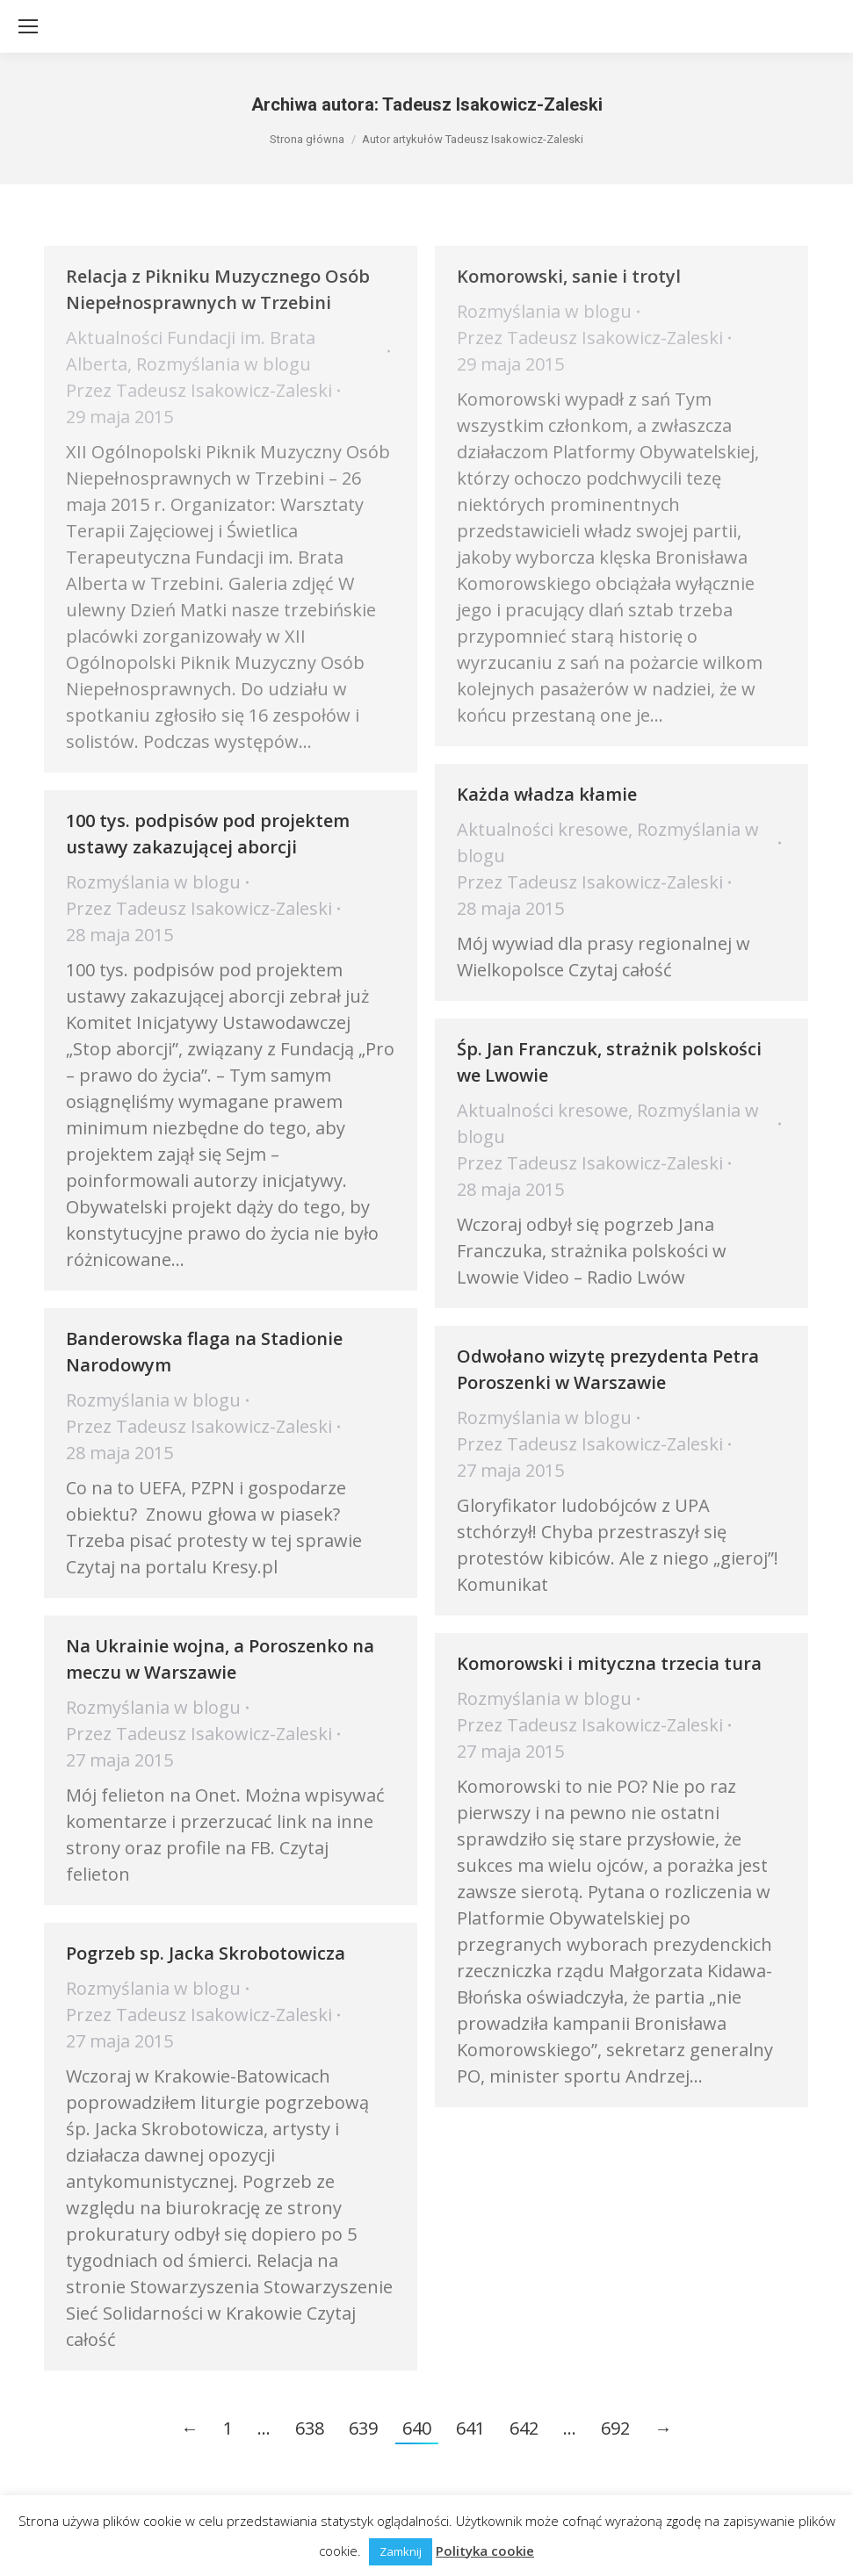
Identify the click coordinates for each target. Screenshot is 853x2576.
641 (470, 2428)
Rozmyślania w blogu (223, 364)
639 (363, 2428)
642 (524, 2428)
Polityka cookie (485, 2550)
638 (309, 2428)
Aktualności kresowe (542, 829)
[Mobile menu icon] (28, 26)
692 (615, 2428)
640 (416, 2428)
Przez (199, 390)
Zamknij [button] (401, 2551)
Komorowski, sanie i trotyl (569, 276)
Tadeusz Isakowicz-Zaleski (492, 104)
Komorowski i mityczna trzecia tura (609, 1663)
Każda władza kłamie (547, 794)
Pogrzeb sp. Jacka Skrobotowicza (205, 1953)
